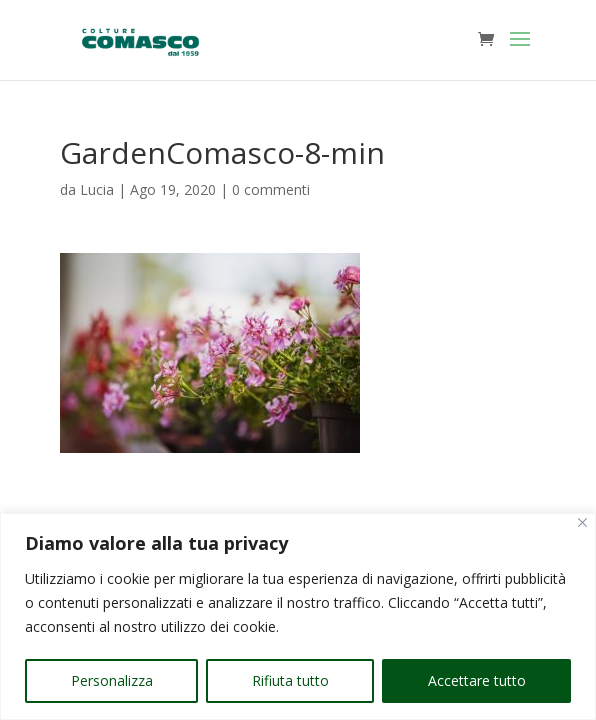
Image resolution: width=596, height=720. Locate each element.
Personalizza (112, 680)
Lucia (97, 189)
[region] (298, 616)
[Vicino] (582, 522)
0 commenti (271, 189)
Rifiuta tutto (290, 680)
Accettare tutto (477, 680)
